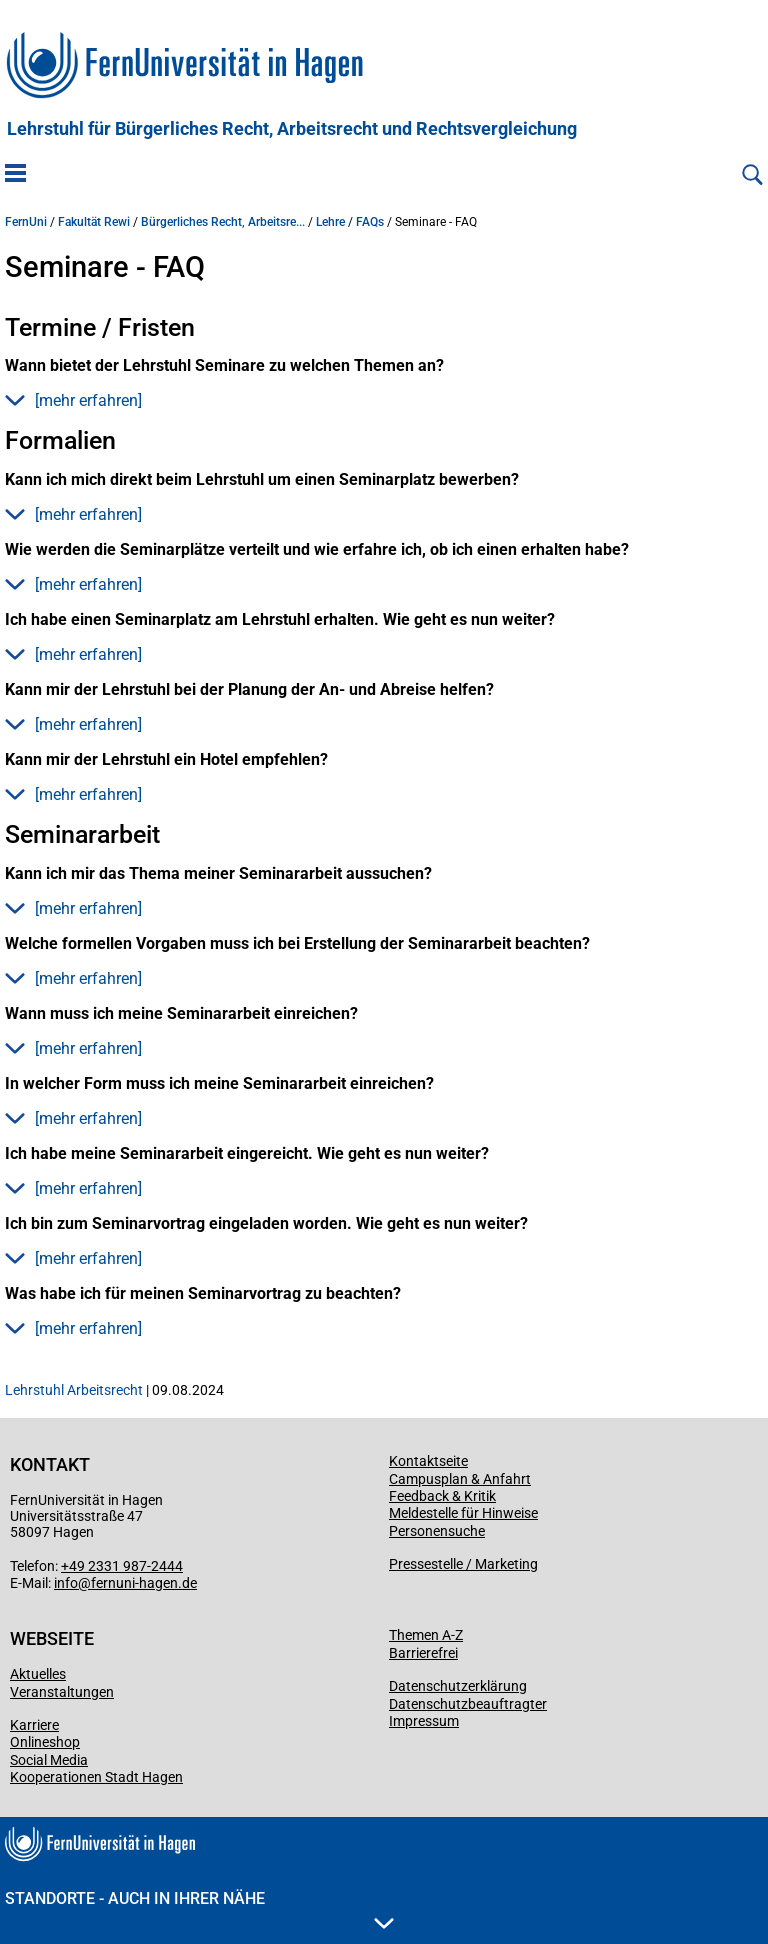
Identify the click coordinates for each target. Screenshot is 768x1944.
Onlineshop (45, 1742)
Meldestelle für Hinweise (463, 1513)
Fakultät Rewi (94, 222)
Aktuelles (38, 1674)
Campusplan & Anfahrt (460, 1479)
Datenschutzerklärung (458, 1686)
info (66, 1583)
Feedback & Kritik (442, 1496)
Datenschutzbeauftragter (468, 1704)
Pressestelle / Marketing (463, 1564)
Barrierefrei (423, 1653)
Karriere (34, 1725)
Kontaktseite (428, 1461)
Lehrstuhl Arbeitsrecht (74, 1390)
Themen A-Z (426, 1635)
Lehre (330, 222)
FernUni (26, 222)
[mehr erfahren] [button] (73, 400)
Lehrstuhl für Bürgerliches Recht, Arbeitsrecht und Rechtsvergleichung (292, 129)
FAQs (370, 222)
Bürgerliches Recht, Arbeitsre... (223, 222)
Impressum (424, 1721)
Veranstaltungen (62, 1692)
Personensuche (437, 1531)
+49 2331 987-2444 (122, 1566)
